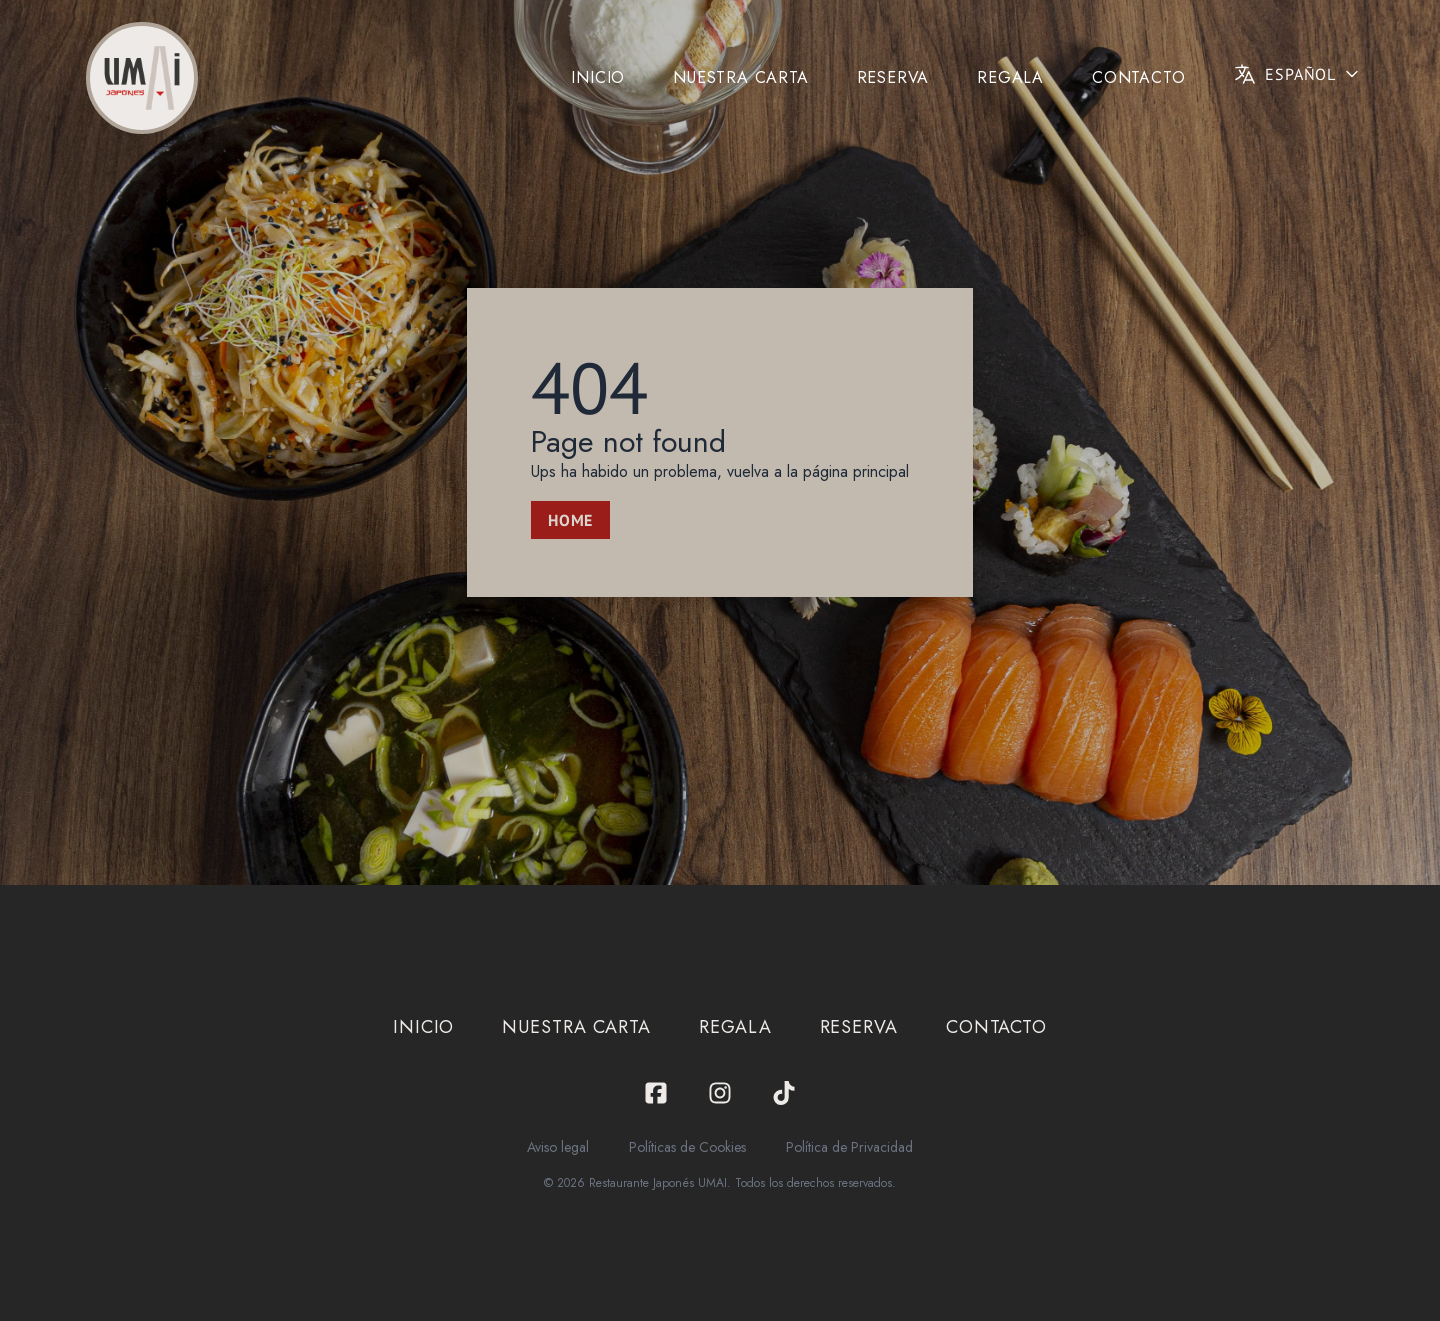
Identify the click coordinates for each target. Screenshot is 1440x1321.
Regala (1010, 77)
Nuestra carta (740, 77)
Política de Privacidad (849, 1147)
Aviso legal (558, 1147)
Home (570, 520)
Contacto (1138, 77)
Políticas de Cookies (687, 1147)
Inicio (598, 77)
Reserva (893, 77)
